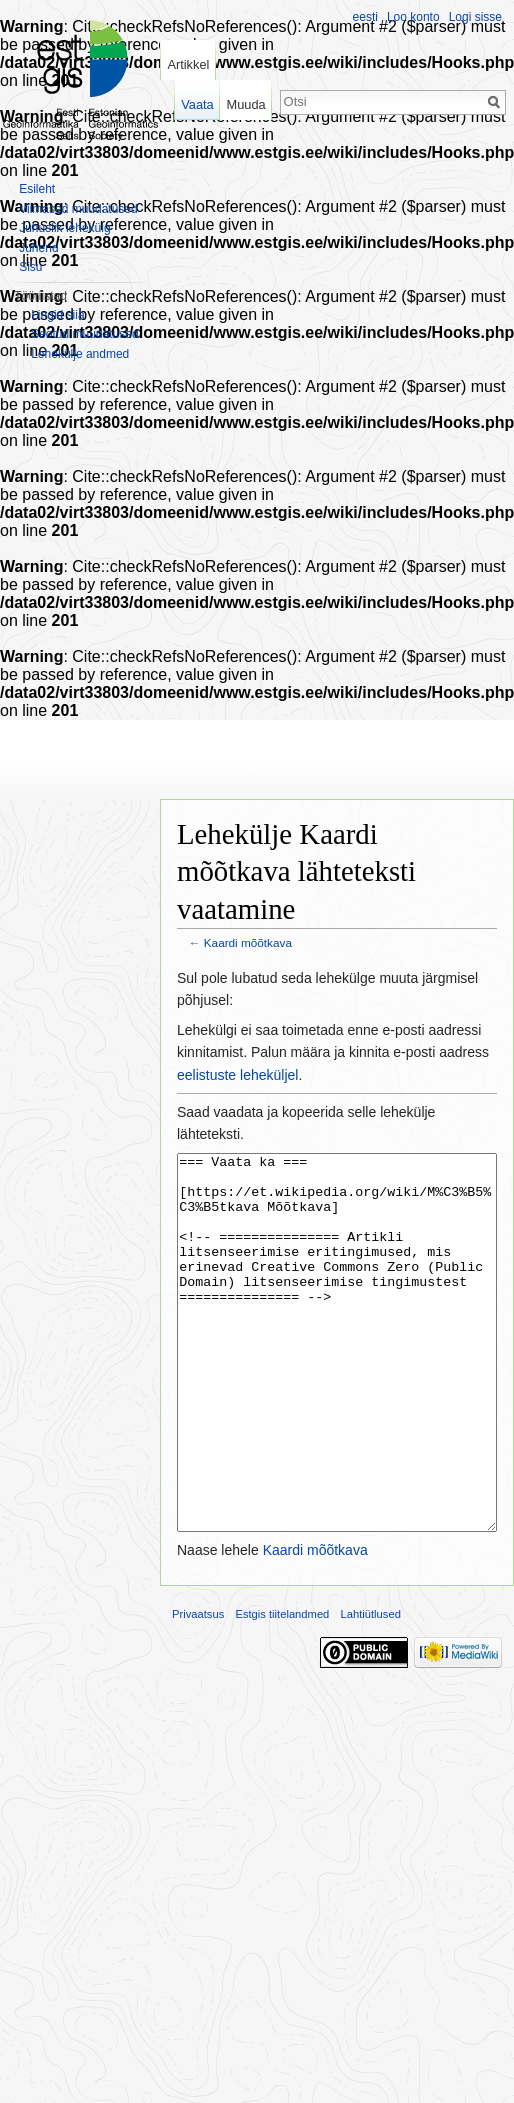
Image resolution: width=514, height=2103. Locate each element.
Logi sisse (475, 17)
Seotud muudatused (84, 334)
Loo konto (413, 17)
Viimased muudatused (78, 209)
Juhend (38, 248)
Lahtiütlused (371, 1689)
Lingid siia (57, 315)
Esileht (37, 189)
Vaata (197, 104)
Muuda (245, 104)
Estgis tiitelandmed (282, 1689)
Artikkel (188, 64)
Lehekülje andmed (80, 354)
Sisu (30, 267)
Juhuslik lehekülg (64, 228)
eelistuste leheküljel (237, 1075)
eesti (365, 17)
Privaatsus (198, 1689)
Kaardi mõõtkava (248, 942)
